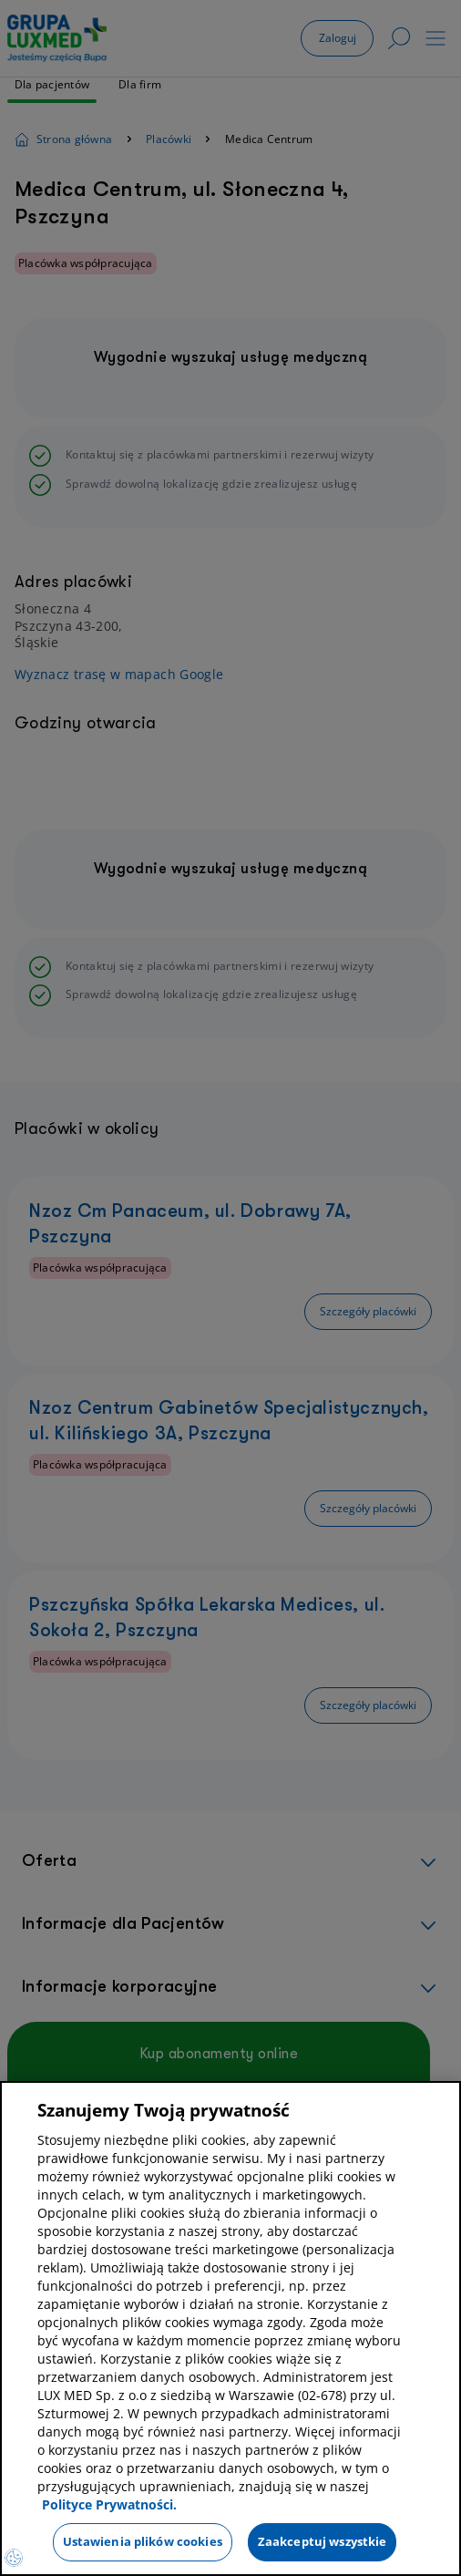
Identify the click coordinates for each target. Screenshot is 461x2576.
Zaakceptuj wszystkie (322, 2541)
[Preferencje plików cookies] (14, 2558)
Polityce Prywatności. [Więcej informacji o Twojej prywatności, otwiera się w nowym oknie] (109, 2504)
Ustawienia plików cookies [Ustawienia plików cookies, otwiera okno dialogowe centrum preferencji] (142, 2541)
